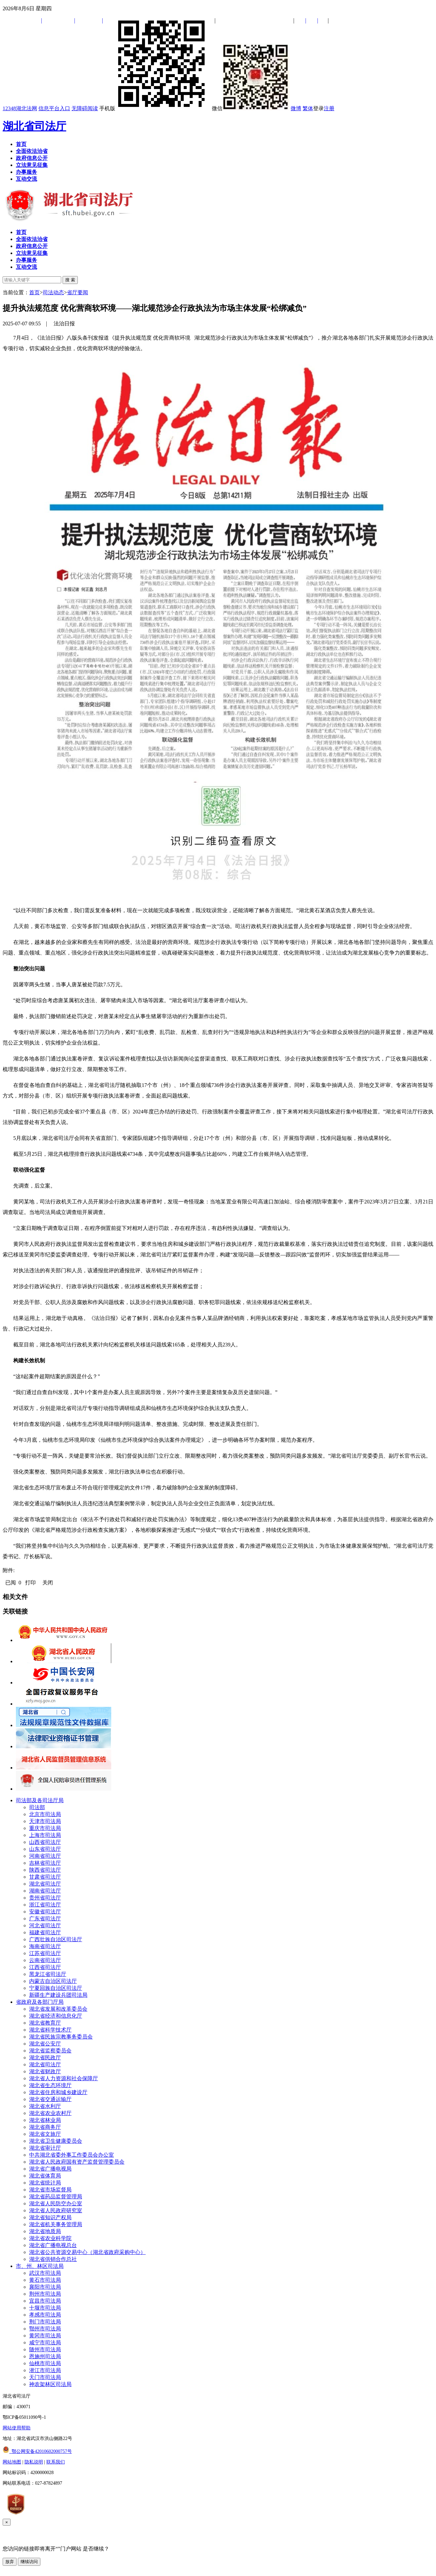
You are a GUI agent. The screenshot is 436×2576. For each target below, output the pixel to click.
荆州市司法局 (45, 2294)
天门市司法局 (45, 2377)
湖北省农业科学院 (50, 2238)
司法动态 (53, 292)
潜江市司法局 (45, 2370)
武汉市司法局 (45, 2273)
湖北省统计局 (45, 2182)
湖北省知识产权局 (50, 2217)
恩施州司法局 (45, 2356)
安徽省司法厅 (45, 1911)
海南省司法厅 (45, 1946)
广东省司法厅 (45, 1918)
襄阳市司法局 (45, 2287)
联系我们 (55, 2461)
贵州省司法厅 (45, 1897)
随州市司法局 (45, 2349)
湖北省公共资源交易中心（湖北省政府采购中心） (87, 2252)
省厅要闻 (77, 292)
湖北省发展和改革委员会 (58, 2009)
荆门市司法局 (45, 2321)
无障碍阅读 (85, 108)
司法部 (37, 1807)
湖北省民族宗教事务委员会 (61, 2036)
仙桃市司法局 (45, 2363)
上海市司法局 (45, 1835)
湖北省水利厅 (45, 2106)
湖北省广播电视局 (50, 2169)
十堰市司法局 (45, 2308)
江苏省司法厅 (45, 1953)
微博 (296, 108)
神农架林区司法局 (50, 2384)
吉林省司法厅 (45, 1863)
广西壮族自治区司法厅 (55, 1939)
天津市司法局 (45, 1821)
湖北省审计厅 (45, 2148)
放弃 (9, 2561)
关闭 (48, 1582)
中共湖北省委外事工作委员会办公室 (71, 2155)
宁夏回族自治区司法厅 (55, 1988)
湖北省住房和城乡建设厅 (58, 2092)
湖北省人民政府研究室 (55, 2210)
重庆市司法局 (45, 1828)
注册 (329, 108)
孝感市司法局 (45, 2315)
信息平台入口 (54, 108)
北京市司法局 (45, 1814)
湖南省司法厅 (45, 1891)
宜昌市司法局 (45, 2301)
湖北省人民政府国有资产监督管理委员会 (76, 2162)
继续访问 (29, 2561)
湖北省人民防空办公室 (55, 2203)
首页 (34, 292)
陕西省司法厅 (45, 1870)
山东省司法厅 (45, 1849)
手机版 (155, 108)
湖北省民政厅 (45, 2057)
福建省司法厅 (45, 1932)
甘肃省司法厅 (45, 1877)
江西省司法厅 (45, 1967)
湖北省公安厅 (45, 2043)
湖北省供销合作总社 (53, 2259)
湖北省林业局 (45, 2120)
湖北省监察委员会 (50, 2050)
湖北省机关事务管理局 (55, 2224)
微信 (250, 108)
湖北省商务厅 (45, 2127)
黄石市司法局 (45, 2280)
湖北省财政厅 (45, 2071)
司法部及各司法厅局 (40, 1800)
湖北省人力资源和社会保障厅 (63, 2078)
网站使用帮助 (16, 2427)
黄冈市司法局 (45, 2335)
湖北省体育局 (45, 2175)
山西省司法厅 (45, 1842)
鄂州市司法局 (45, 2328)
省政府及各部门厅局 (40, 2002)
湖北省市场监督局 (50, 2189)
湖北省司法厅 (34, 126)
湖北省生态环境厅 (50, 2085)
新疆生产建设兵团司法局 (58, 1995)
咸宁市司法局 (45, 2342)
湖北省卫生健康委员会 (55, 2141)
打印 (30, 1582)
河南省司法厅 (45, 1856)
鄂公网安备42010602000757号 (37, 2451)
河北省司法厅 (45, 1925)
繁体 (308, 108)
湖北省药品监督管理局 (55, 2196)
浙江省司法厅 (45, 1904)
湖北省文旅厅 (45, 2134)
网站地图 (12, 2461)
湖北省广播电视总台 (53, 2245)
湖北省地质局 (45, 2231)
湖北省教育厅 (45, 2023)
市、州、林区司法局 (40, 2266)
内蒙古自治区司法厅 (53, 1981)
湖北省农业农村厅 (50, 2113)
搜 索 (70, 279)
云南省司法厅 (45, 1960)
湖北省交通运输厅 (50, 2099)
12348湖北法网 (20, 108)
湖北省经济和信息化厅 (55, 2016)
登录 (318, 108)
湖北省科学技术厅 (50, 2030)
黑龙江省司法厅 (47, 1974)
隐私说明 (33, 2461)
